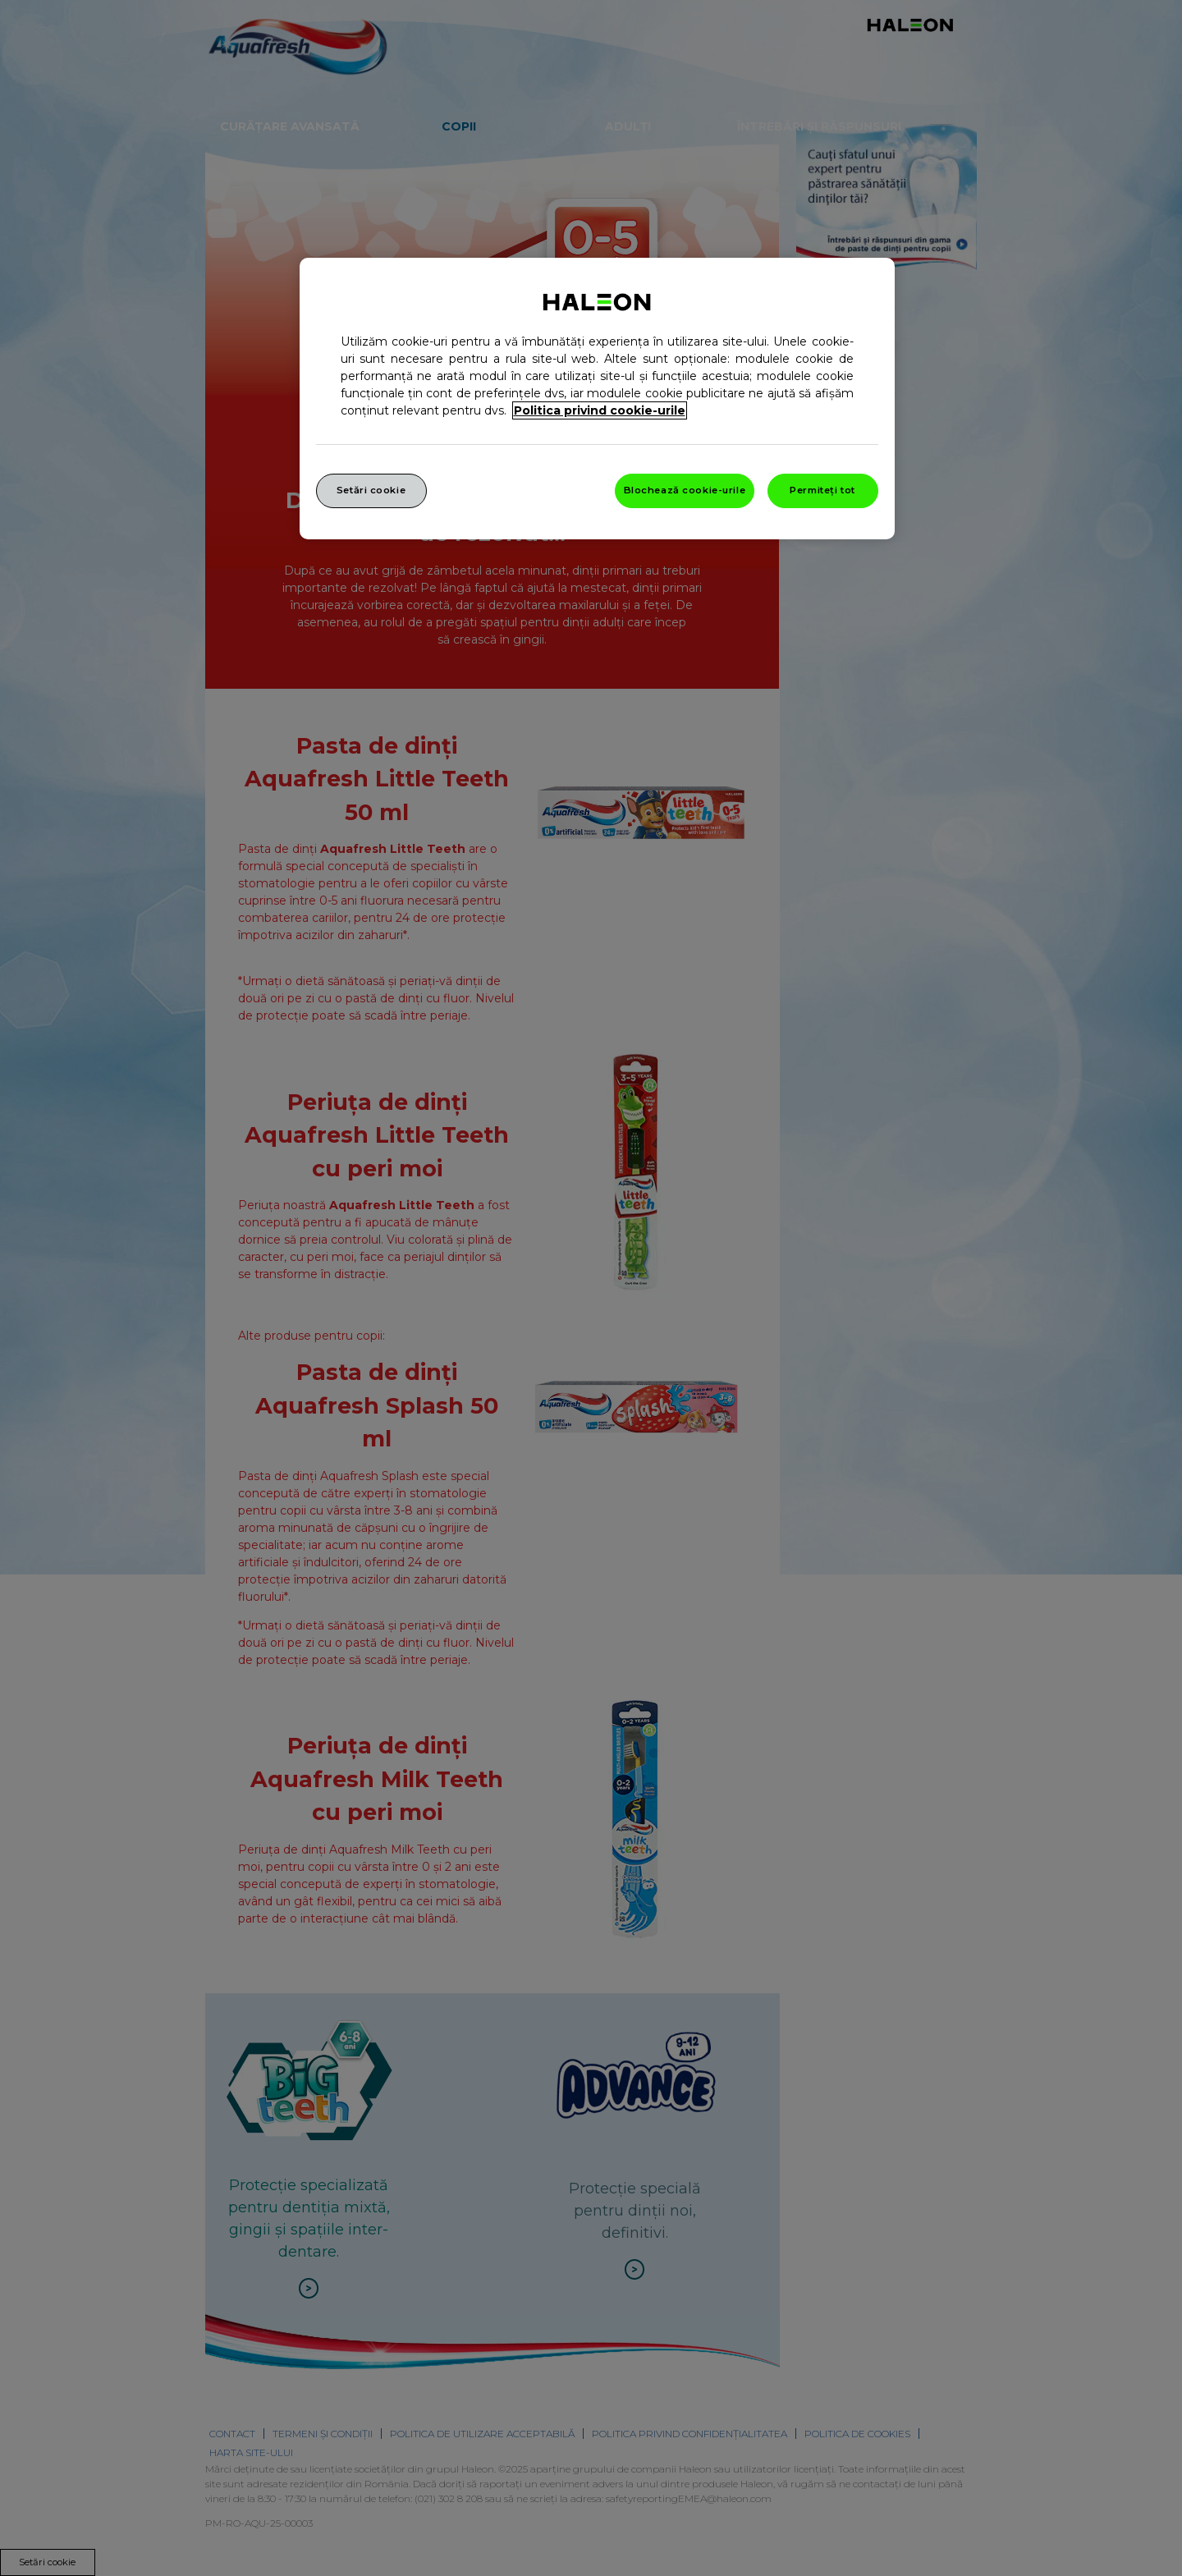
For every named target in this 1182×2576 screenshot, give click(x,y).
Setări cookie (371, 490)
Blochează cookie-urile (685, 490)
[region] (597, 398)
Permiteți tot (822, 490)
